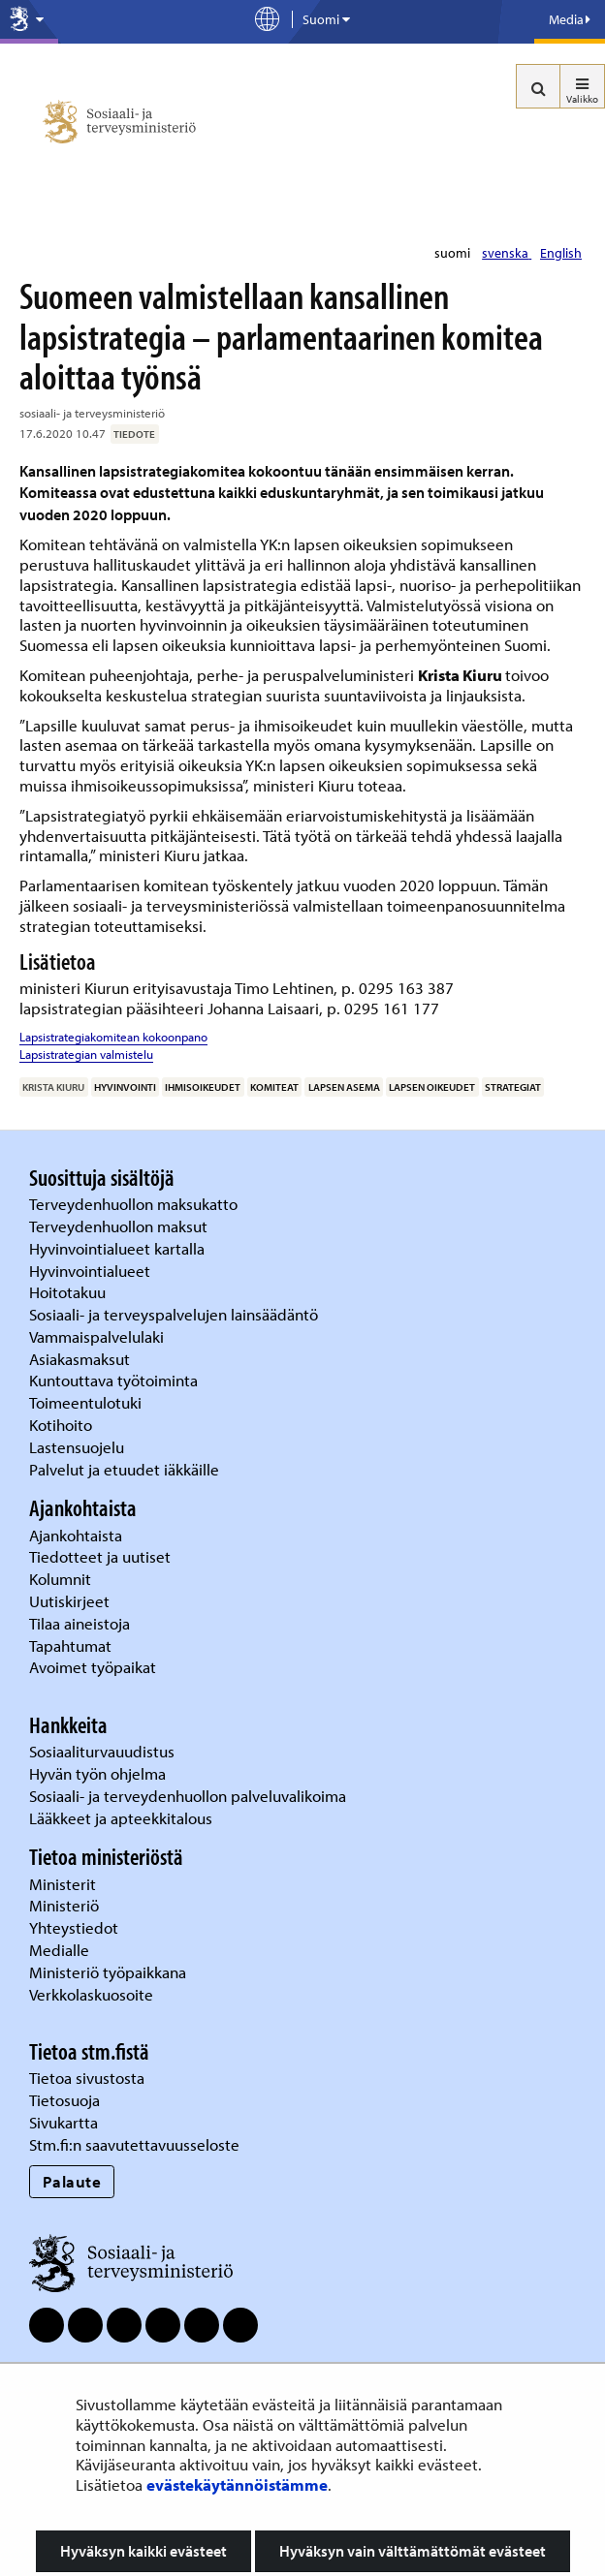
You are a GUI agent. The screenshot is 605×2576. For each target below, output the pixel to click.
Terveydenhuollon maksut (120, 1226)
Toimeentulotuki (87, 1402)
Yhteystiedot (75, 1927)
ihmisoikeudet (202, 1087)
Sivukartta (63, 2122)
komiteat (274, 1087)
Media (569, 19)
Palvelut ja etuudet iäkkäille (124, 1469)
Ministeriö (66, 1905)
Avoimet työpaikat (92, 1667)
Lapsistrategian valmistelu (86, 1054)
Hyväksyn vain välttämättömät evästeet (412, 2550)
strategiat (513, 1087)
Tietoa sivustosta (86, 2077)
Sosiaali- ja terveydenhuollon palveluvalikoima (187, 1795)
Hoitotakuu (69, 1292)
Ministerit (64, 1884)
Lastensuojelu (78, 1447)
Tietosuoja (64, 2100)
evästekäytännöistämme (237, 2484)
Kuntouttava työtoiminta (113, 1380)
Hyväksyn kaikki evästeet (143, 2550)
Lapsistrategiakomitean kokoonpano (113, 1036)
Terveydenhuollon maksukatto (135, 1204)
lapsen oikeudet (432, 1087)
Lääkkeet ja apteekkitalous (120, 1818)
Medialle (61, 1950)
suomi (453, 253)
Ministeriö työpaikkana (109, 1972)
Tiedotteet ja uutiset (102, 1556)
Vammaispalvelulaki (98, 1336)
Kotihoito (60, 1424)
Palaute (72, 2181)
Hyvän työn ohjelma (97, 1773)
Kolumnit (62, 1578)
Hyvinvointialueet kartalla (118, 1248)
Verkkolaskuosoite (93, 1994)
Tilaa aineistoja (79, 1623)
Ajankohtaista (75, 1535)
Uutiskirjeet (71, 1601)
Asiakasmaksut (79, 1359)
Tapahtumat (70, 1645)
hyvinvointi (125, 1087)
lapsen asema (344, 1087)
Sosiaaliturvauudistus (102, 1751)
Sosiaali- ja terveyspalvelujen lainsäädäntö (175, 1314)
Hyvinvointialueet (91, 1270)
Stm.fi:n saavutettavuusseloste (134, 2144)
